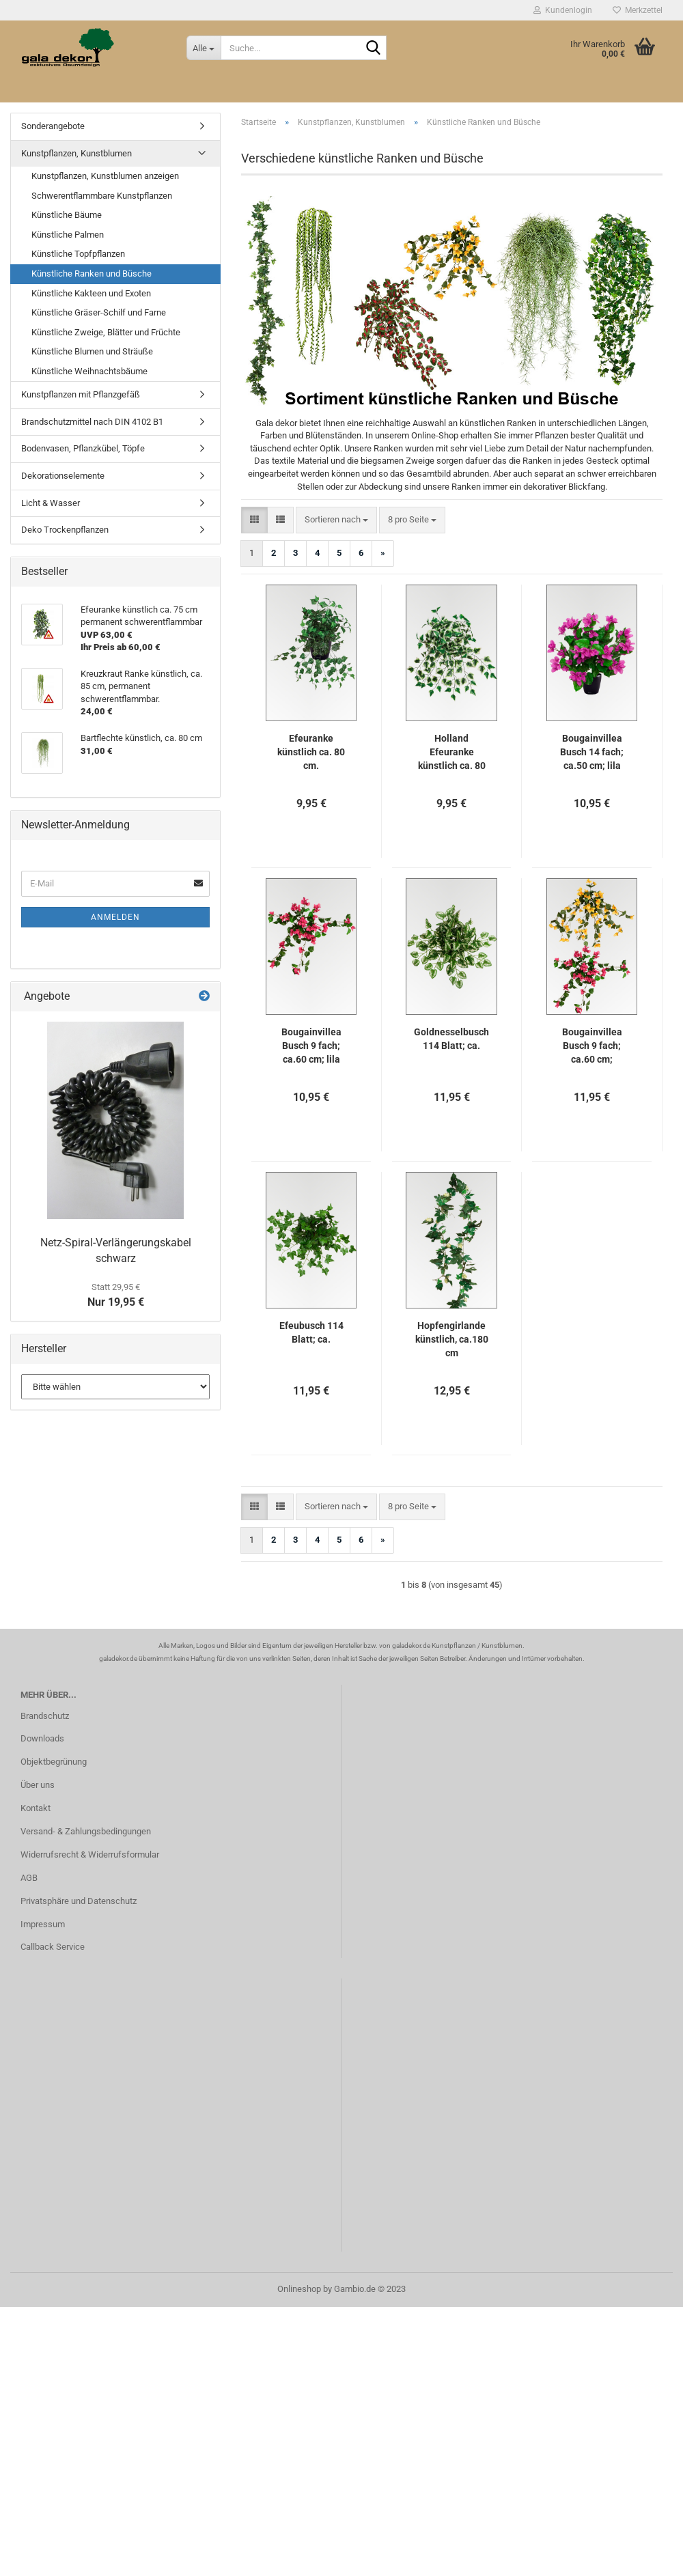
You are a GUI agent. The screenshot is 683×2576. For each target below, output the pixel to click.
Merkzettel (638, 10)
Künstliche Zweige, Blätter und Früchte (105, 332)
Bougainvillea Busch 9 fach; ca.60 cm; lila (311, 1045)
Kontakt (35, 1808)
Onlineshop (299, 2289)
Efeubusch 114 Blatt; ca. (311, 1332)
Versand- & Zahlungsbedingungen (85, 1831)
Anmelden (115, 917)
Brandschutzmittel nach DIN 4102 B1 (92, 422)
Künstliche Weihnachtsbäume (89, 371)
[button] (254, 520)
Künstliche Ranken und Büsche (91, 273)
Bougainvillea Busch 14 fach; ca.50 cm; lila (592, 752)
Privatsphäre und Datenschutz (78, 1901)
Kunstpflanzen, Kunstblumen (76, 153)
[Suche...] (203, 48)
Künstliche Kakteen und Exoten (91, 293)
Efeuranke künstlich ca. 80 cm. (311, 752)
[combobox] (336, 520)
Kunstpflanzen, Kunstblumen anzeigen (105, 176)
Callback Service (52, 1947)
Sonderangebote (53, 126)
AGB (29, 1878)
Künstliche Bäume (66, 215)
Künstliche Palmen (67, 234)
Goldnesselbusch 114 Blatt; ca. (451, 1038)
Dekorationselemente (62, 476)
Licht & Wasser (50, 503)
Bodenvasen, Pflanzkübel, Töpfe (83, 448)
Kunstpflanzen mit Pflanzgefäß (80, 394)
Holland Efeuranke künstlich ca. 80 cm (452, 752)
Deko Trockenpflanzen (65, 529)
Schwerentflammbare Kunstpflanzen (101, 196)
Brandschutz (44, 1716)
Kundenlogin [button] (562, 10)
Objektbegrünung (53, 1761)
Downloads (42, 1738)
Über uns (37, 1785)
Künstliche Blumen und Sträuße (92, 351)
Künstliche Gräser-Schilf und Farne (98, 312)
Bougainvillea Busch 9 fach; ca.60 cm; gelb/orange (592, 1046)
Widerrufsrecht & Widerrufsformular (89, 1854)
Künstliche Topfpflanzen (78, 254)
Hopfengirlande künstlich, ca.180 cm (451, 1339)
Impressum (42, 1924)
